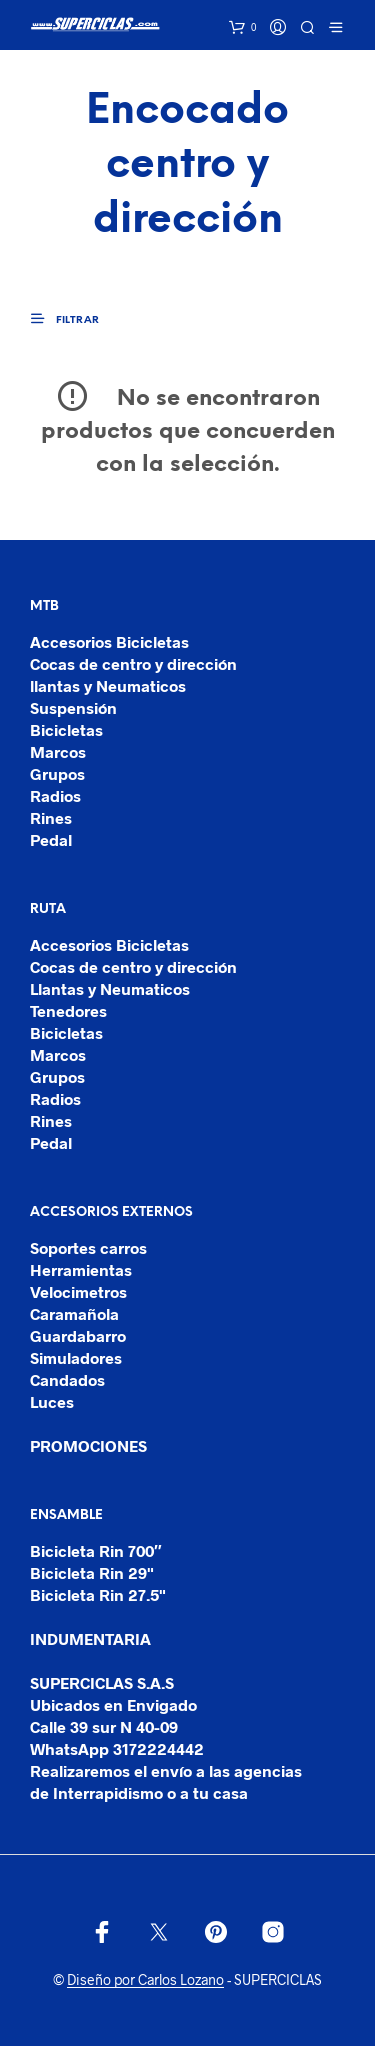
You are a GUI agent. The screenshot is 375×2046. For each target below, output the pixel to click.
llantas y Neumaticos (108, 685)
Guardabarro (78, 1335)
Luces (52, 1401)
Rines (51, 817)
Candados (67, 1379)
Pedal (51, 839)
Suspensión (73, 707)
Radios (55, 795)
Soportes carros (88, 1247)
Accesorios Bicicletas (109, 641)
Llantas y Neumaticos (110, 988)
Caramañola (74, 1313)
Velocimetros (78, 1291)
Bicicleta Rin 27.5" (98, 1594)
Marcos (58, 751)
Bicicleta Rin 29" (92, 1572)
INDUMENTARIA (90, 1638)
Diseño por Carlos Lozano (145, 1980)
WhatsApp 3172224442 (117, 1748)
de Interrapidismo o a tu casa (139, 1792)
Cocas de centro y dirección (133, 663)
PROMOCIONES (88, 1445)
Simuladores (76, 1357)
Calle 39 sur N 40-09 (104, 1726)
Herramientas (81, 1269)
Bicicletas (66, 729)
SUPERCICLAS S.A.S (102, 1682)
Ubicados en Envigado (113, 1704)
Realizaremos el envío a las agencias (166, 1770)
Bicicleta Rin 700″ (96, 1550)
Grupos (57, 773)
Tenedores (68, 1010)
